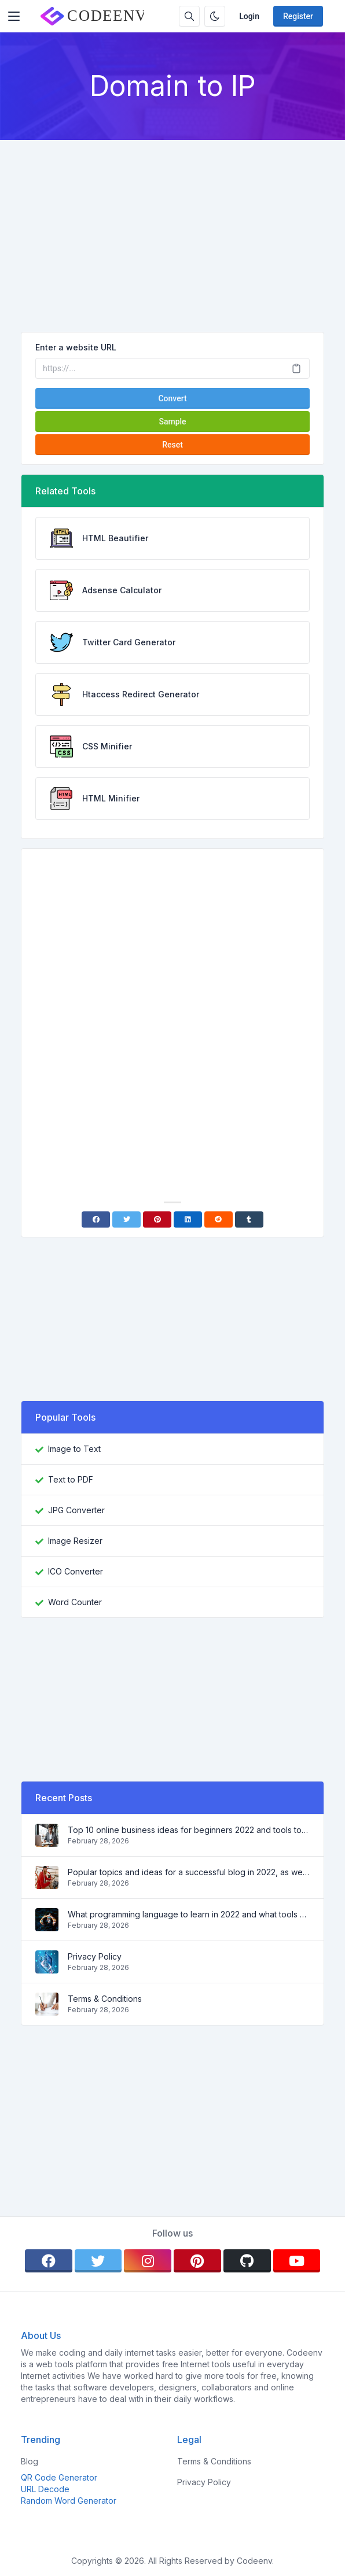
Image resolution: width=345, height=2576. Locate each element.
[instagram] (147, 2260)
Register (298, 16)
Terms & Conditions (105, 1999)
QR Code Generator (59, 2477)
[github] (247, 2260)
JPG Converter (76, 1510)
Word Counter (75, 1602)
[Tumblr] (249, 1219)
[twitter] (98, 2260)
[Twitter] (126, 1219)
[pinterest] (197, 2260)
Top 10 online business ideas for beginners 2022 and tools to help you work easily (189, 1830)
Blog (29, 2461)
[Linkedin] (188, 1219)
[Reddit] (218, 1219)
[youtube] (297, 2260)
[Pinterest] (157, 1219)
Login (249, 16)
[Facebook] (96, 1219)
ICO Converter (75, 1571)
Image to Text (74, 1449)
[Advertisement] (172, 227)
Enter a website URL (75, 347)
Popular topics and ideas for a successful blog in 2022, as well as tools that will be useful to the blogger (189, 1872)
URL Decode (45, 2489)
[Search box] (189, 16)
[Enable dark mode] (214, 16)
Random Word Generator (68, 2500)
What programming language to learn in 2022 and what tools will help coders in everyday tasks (189, 1914)
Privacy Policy (95, 1956)
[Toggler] (14, 16)
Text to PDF (70, 1479)
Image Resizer (75, 1541)
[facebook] (48, 2260)
